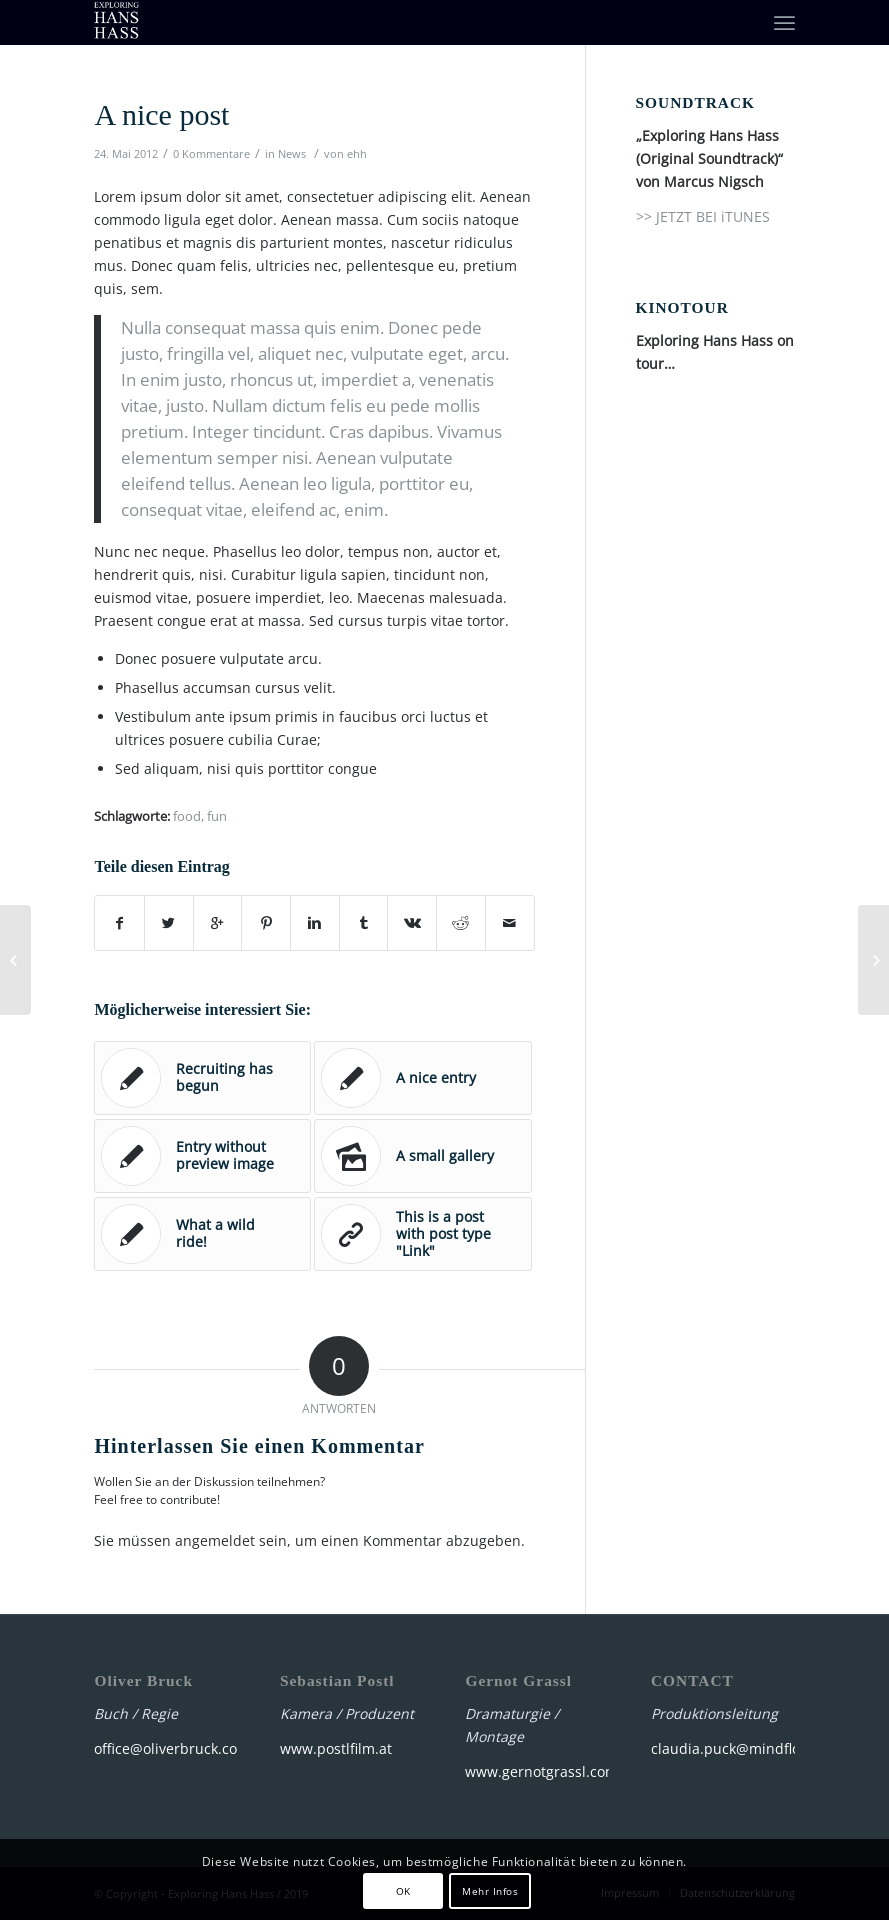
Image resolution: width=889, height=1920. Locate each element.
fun (217, 816)
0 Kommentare (211, 153)
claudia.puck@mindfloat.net (745, 1748)
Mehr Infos (490, 1891)
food (187, 816)
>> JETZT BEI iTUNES (703, 216)
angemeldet (215, 1540)
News (292, 153)
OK (403, 1891)
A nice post (161, 114)
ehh (357, 153)
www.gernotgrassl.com (541, 1771)
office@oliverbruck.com (172, 1748)
